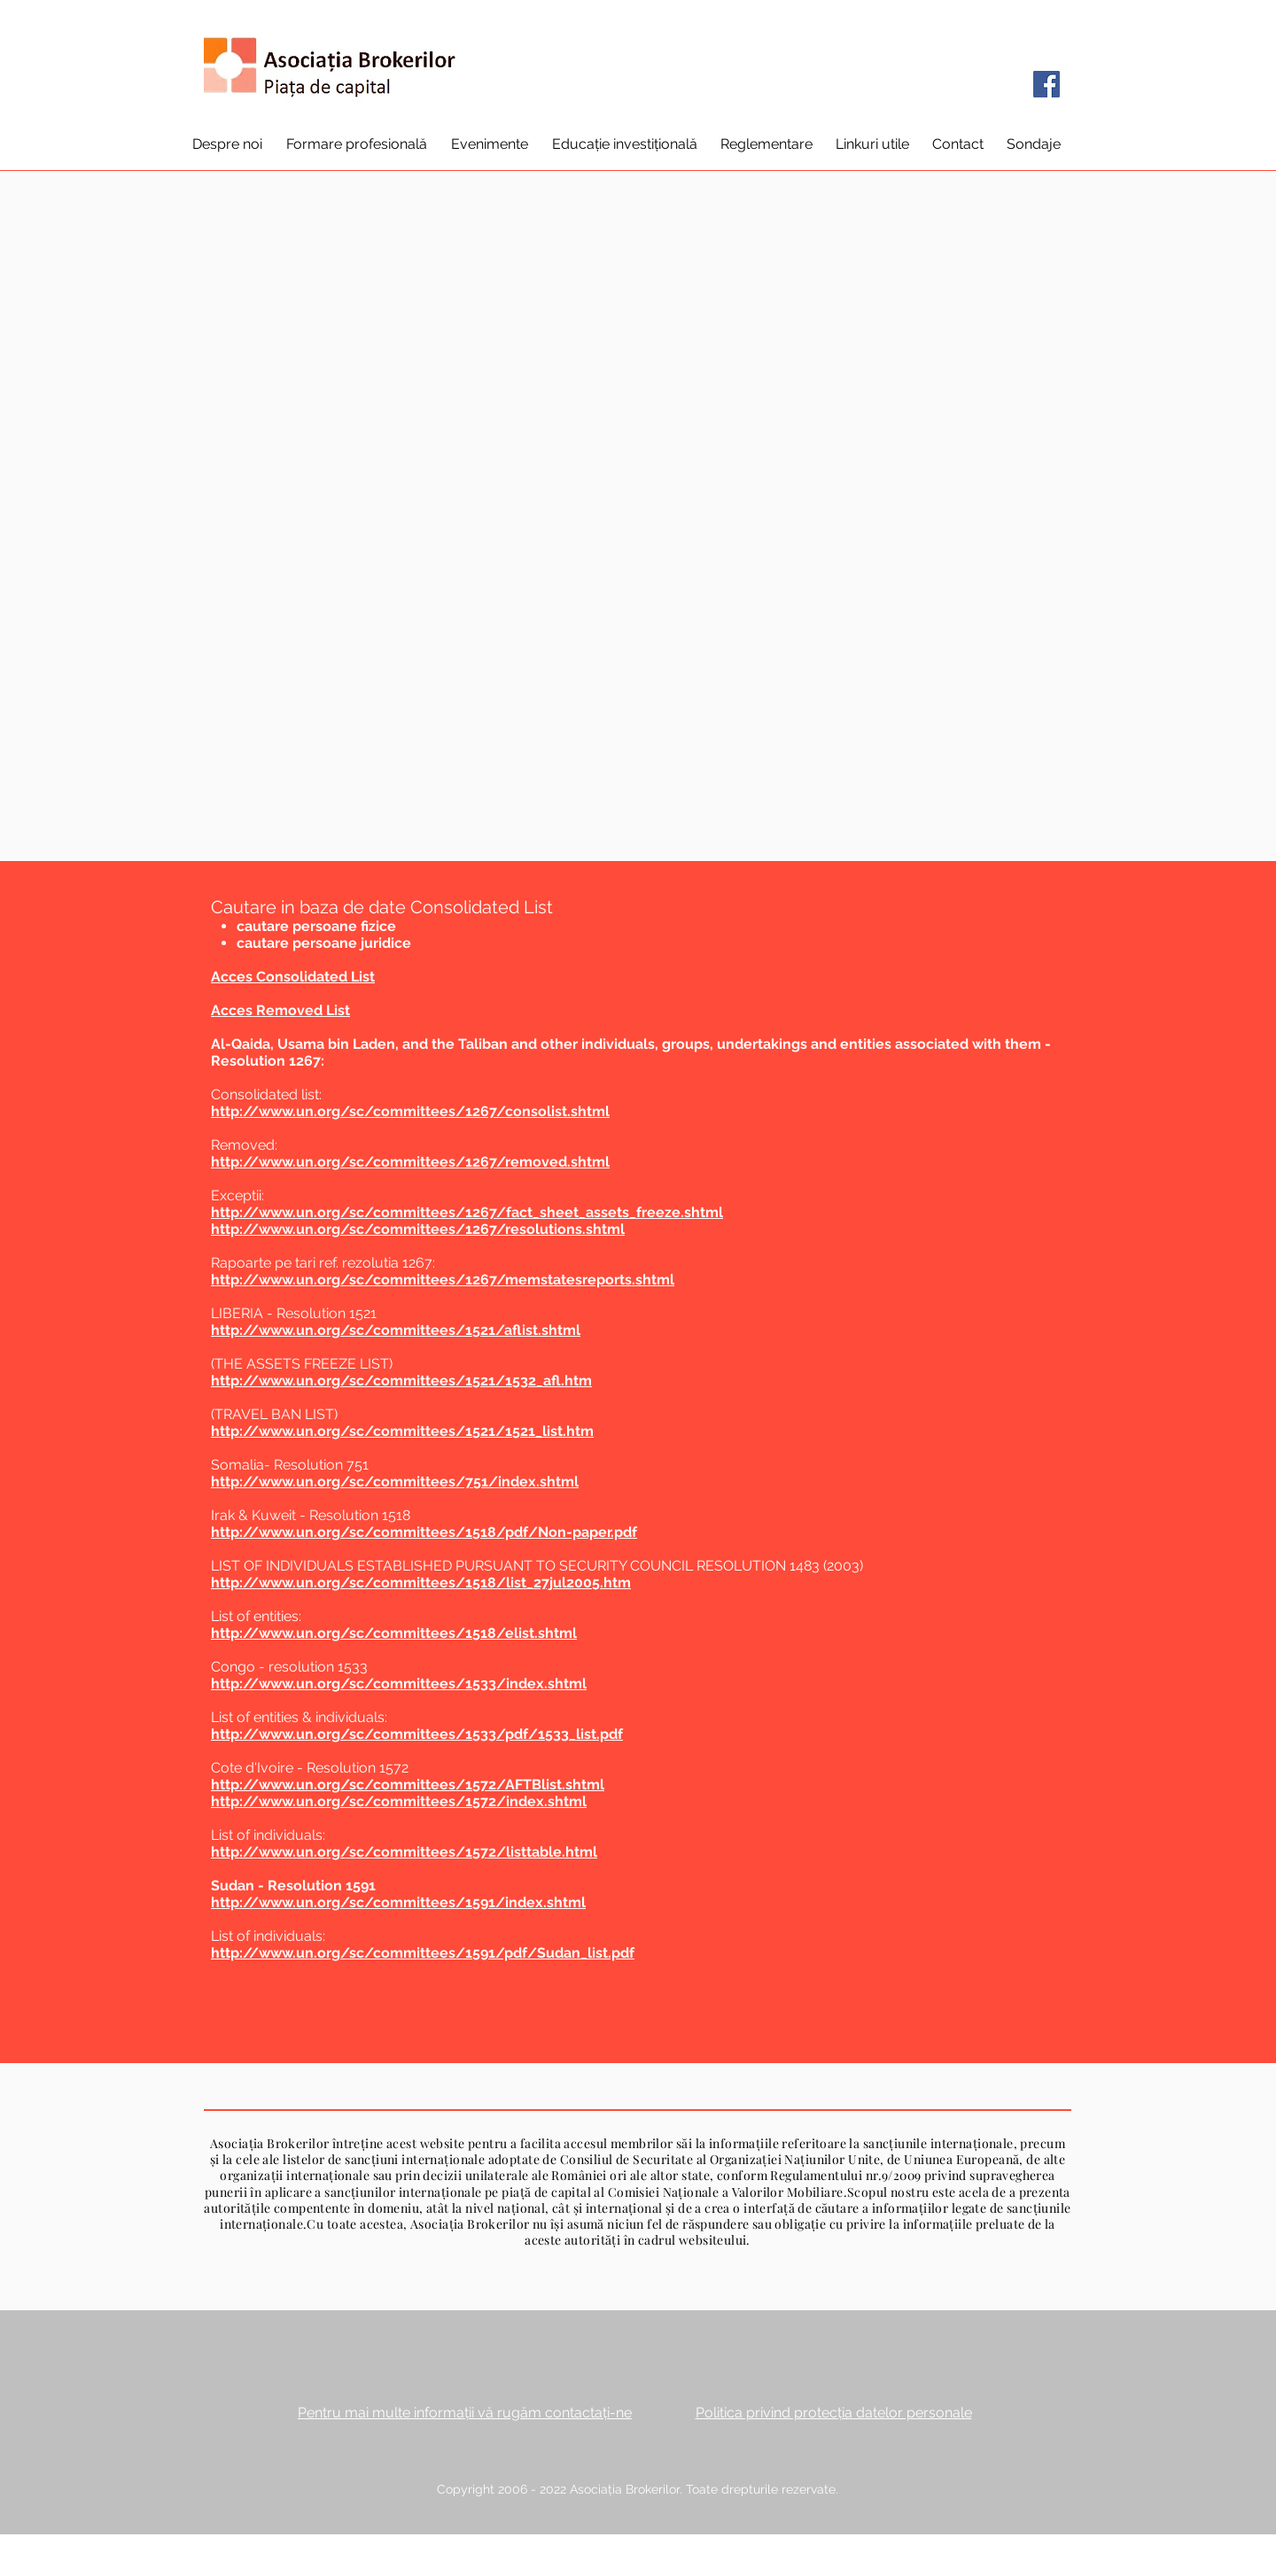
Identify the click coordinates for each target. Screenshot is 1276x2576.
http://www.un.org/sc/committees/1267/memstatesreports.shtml (442, 1279)
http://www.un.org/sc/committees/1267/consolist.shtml (410, 1111)
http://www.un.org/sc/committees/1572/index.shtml (399, 1801)
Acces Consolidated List (293, 976)
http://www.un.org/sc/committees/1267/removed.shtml (410, 1161)
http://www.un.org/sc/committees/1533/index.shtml (399, 1683)
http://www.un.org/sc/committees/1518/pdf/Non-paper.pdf (424, 1532)
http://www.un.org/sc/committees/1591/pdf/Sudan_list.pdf (422, 1952)
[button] (227, 144)
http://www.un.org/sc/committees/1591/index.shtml (398, 1902)
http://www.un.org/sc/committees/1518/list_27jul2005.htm (421, 1582)
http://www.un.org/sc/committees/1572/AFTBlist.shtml (407, 1784)
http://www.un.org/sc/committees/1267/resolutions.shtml (418, 1229)
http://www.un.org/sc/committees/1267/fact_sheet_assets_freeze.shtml (467, 1212)
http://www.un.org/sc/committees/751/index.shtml (395, 1481)
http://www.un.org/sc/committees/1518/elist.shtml (394, 1633)
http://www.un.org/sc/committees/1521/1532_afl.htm (401, 1380)
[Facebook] (1046, 84)
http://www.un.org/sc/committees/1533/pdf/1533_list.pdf (417, 1734)
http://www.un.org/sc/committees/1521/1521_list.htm (402, 1431)
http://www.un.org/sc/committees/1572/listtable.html (404, 1851)
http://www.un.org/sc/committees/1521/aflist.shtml (395, 1330)
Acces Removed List (280, 1010)
